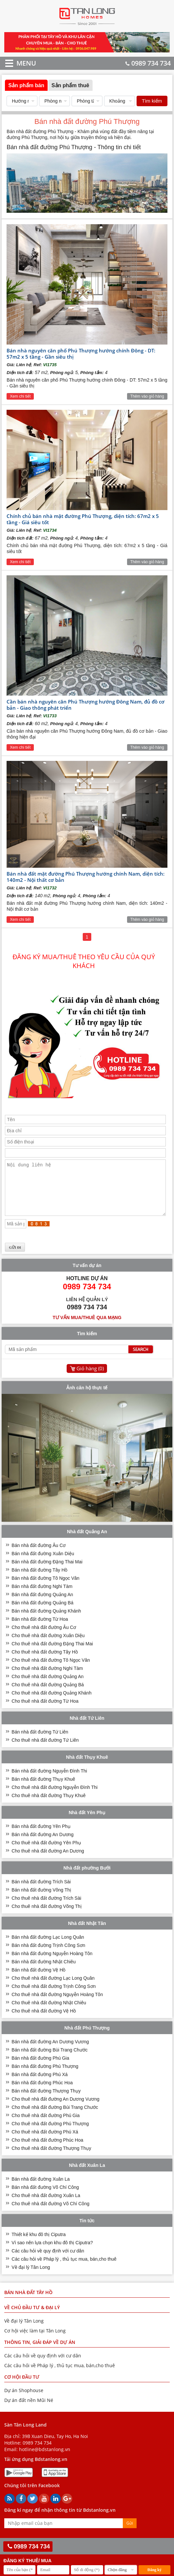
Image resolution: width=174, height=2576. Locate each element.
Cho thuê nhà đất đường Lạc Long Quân (53, 1988)
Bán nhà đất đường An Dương (42, 1844)
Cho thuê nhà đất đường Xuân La (45, 2205)
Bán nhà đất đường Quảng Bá (42, 1612)
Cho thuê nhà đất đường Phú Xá (44, 2141)
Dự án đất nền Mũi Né (28, 2410)
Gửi (129, 2533)
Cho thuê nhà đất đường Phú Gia (45, 2125)
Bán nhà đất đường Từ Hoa (39, 1629)
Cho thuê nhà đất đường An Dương (47, 1860)
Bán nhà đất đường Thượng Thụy (46, 2100)
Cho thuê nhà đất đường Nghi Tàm (47, 1678)
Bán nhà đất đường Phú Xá (39, 2084)
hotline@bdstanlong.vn (44, 2459)
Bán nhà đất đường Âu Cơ (38, 1555)
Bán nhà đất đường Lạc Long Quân (47, 1947)
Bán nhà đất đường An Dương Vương (50, 2051)
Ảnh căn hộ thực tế (86, 1397)
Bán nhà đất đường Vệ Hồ (38, 1979)
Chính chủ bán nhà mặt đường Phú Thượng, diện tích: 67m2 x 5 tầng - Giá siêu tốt (83, 519)
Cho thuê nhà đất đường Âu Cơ (43, 1637)
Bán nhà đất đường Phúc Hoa (42, 2092)
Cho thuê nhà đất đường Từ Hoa (44, 1711)
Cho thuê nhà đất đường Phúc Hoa (47, 2149)
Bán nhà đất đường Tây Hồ (39, 1579)
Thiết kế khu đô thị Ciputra (38, 2244)
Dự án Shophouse (23, 2400)
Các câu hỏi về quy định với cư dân (47, 2260)
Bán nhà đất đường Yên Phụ (41, 1836)
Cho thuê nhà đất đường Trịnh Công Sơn (53, 1996)
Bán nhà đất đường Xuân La (40, 2188)
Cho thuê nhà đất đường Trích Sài (46, 1908)
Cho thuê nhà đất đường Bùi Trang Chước (54, 2117)
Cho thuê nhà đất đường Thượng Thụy (51, 2158)
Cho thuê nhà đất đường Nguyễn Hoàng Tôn (57, 2004)
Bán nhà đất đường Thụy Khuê (43, 1789)
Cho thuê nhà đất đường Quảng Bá (47, 1694)
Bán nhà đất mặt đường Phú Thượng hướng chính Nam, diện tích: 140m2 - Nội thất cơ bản (85, 876)
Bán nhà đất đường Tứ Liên (39, 1741)
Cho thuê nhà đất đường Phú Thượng (50, 2133)
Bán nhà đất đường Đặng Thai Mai (46, 1571)
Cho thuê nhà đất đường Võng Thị (46, 1916)
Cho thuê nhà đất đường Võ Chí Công (50, 2213)
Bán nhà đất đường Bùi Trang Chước (49, 2059)
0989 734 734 (148, 63)
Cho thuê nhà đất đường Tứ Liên (44, 1750)
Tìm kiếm (152, 101)
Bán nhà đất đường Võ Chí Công (45, 2197)
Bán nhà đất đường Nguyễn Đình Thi (49, 1780)
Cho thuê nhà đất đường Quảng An (47, 1686)
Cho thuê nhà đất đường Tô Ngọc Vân (50, 1670)
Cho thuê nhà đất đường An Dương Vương (55, 2108)
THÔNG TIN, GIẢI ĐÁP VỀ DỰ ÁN (39, 2352)
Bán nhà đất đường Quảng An (42, 1604)
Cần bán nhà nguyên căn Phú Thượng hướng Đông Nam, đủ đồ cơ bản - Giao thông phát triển (85, 704)
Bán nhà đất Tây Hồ (28, 2302)
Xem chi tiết (20, 396)
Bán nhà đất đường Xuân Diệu (42, 1563)
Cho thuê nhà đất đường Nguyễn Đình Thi (54, 1797)
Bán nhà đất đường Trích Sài (41, 1891)
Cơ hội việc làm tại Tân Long (35, 2340)
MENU (16, 63)
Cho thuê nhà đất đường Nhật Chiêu (48, 2012)
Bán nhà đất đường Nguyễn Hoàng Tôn (51, 1963)
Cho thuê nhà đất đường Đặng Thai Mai (52, 1653)
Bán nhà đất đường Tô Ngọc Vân (45, 1588)
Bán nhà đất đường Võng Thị (41, 1899)
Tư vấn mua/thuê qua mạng (87, 1327)
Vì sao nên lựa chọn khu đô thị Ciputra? (52, 2252)
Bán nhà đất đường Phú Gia (40, 2068)
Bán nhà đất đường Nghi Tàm (41, 1596)
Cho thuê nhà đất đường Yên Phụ (46, 1852)
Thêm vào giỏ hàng (147, 396)
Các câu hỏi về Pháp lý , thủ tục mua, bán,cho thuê (64, 2268)
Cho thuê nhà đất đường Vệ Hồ (43, 2020)
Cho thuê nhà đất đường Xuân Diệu (47, 1645)
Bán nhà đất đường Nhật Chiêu (43, 1971)
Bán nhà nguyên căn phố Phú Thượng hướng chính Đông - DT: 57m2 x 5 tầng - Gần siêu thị (81, 353)
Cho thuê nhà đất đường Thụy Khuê (48, 1805)
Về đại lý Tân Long (30, 2277)
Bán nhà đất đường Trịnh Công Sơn (48, 1955)
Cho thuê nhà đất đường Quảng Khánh (51, 1702)
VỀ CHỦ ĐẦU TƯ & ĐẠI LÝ (32, 2317)
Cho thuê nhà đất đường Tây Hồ (44, 1661)
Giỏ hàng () (90, 1378)
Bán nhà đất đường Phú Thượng (44, 2076)
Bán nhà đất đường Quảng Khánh (46, 1620)
